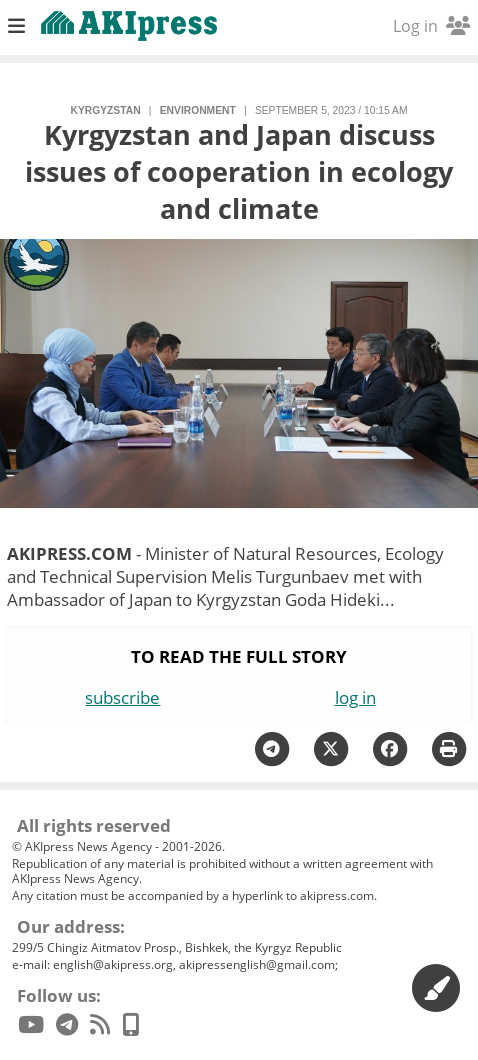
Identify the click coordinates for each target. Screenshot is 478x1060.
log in (355, 697)
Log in (431, 26)
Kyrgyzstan (106, 110)
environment (198, 110)
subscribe (122, 697)
